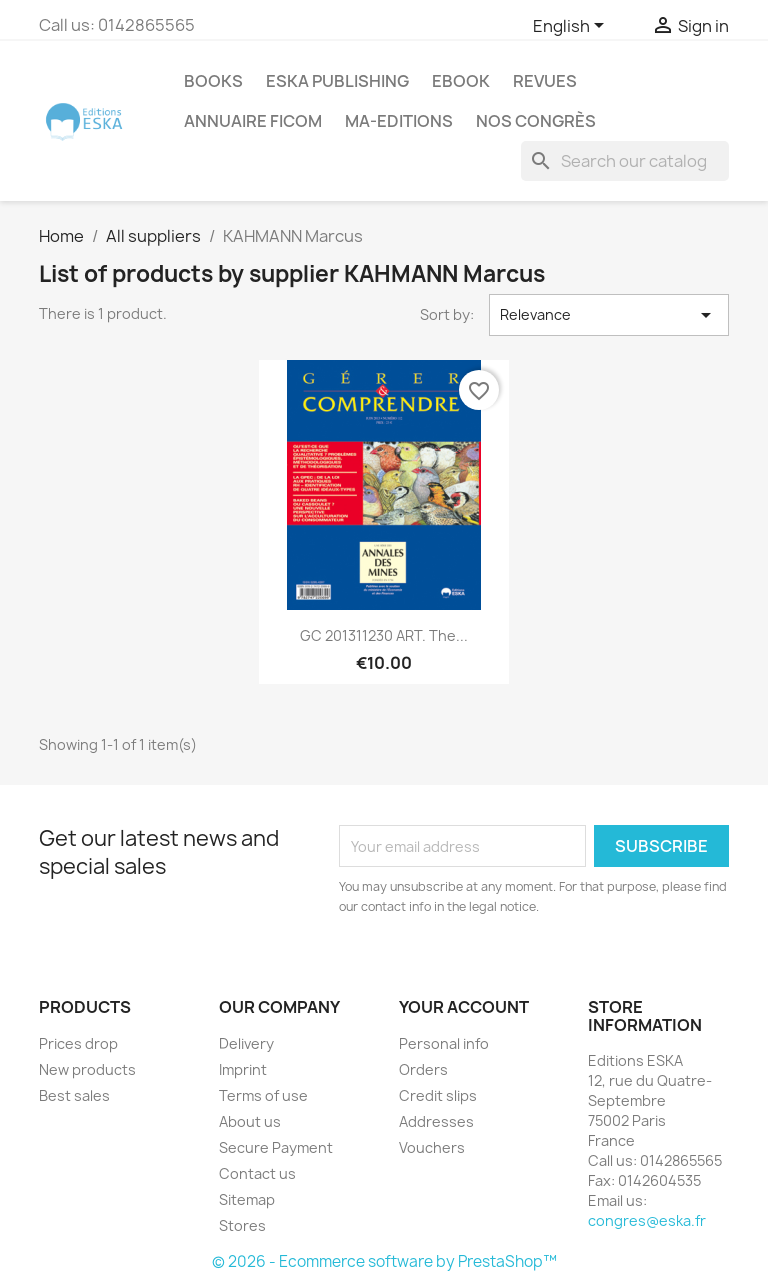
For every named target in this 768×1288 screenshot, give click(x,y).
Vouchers (432, 1147)
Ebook (461, 81)
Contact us (257, 1173)
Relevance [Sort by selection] (609, 315)
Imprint (243, 1069)
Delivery (246, 1043)
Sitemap (247, 1199)
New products (87, 1069)
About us (250, 1121)
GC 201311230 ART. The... (384, 635)
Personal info (444, 1043)
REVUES (545, 81)
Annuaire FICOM (253, 121)
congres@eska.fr (647, 1220)
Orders (423, 1069)
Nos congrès (536, 121)
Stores (242, 1225)
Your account (464, 1007)
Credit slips (438, 1095)
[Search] (625, 161)
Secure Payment (276, 1147)
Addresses (436, 1121)
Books (213, 81)
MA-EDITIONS (399, 121)
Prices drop (78, 1043)
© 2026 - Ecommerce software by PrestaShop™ (384, 1261)
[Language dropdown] (572, 27)
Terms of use (263, 1095)
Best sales (74, 1095)
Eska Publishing (337, 81)
